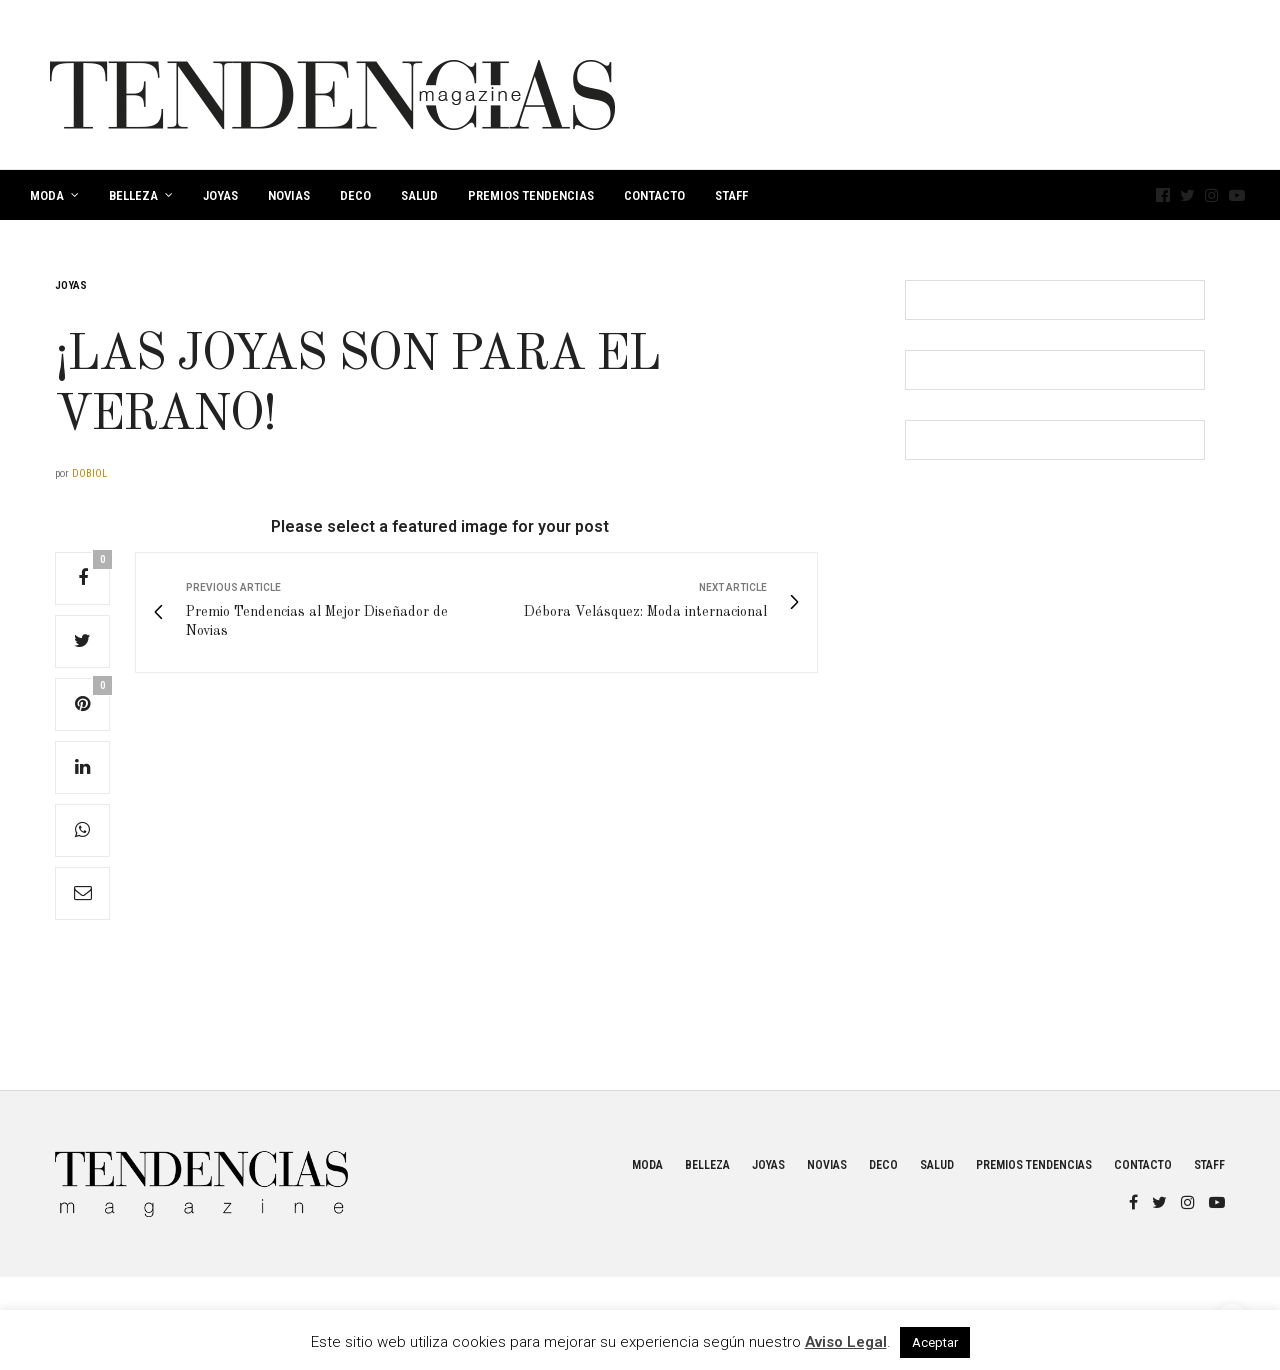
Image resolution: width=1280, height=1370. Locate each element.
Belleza (133, 195)
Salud (419, 195)
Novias (289, 195)
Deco (355, 195)
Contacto (654, 195)
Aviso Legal (846, 1342)
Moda (47, 195)
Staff (731, 195)
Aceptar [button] (935, 1342)
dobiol (89, 473)
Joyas (220, 195)
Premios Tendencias (531, 195)
